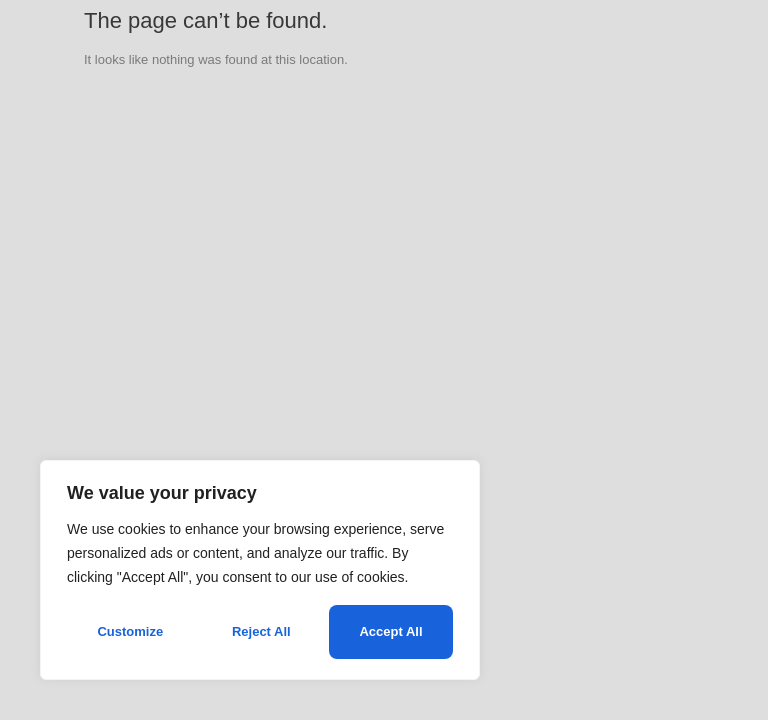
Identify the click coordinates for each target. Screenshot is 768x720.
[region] (260, 570)
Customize (130, 631)
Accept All (390, 631)
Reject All (261, 631)
